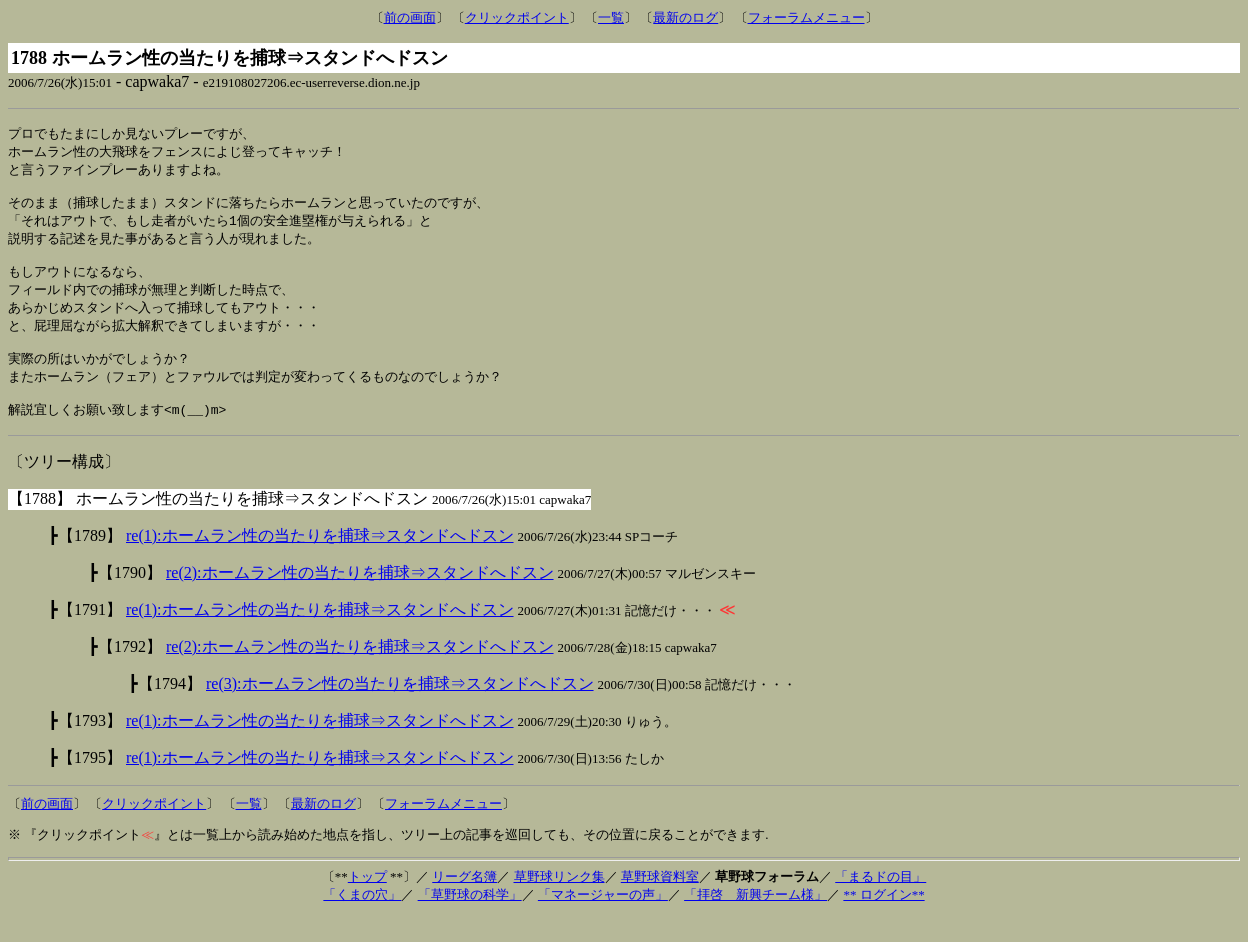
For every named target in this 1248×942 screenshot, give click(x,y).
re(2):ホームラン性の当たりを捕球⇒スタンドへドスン (360, 597)
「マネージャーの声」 (603, 919)
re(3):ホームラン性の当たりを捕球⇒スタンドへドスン (400, 708)
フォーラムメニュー (806, 17)
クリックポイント (517, 17)
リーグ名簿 (464, 901)
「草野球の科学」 (470, 919)
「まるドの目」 (880, 901)
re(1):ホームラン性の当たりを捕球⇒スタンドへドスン (320, 560)
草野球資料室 (660, 901)
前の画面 (410, 17)
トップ (367, 901)
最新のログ (685, 17)
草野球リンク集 (559, 901)
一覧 (611, 17)
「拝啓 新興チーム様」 (755, 919)
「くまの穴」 (362, 919)
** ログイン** (883, 919)
